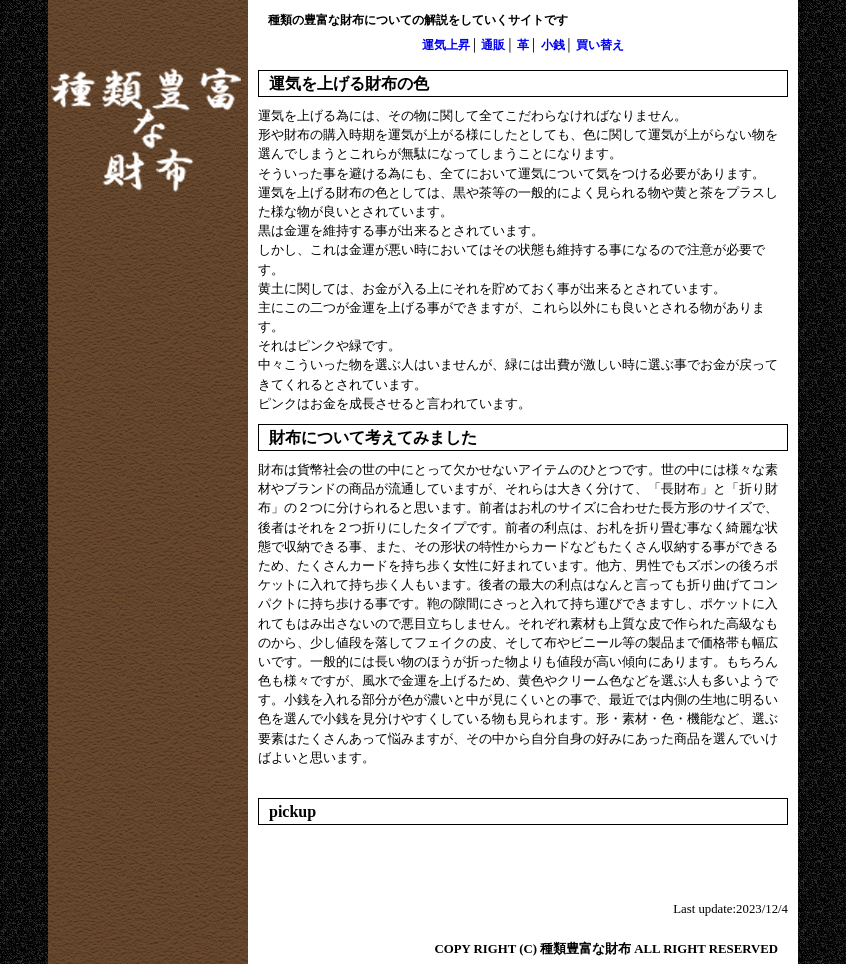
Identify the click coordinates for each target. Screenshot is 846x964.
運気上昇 (446, 45)
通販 (493, 45)
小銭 (553, 45)
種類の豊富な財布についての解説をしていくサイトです (418, 20)
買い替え (600, 45)
